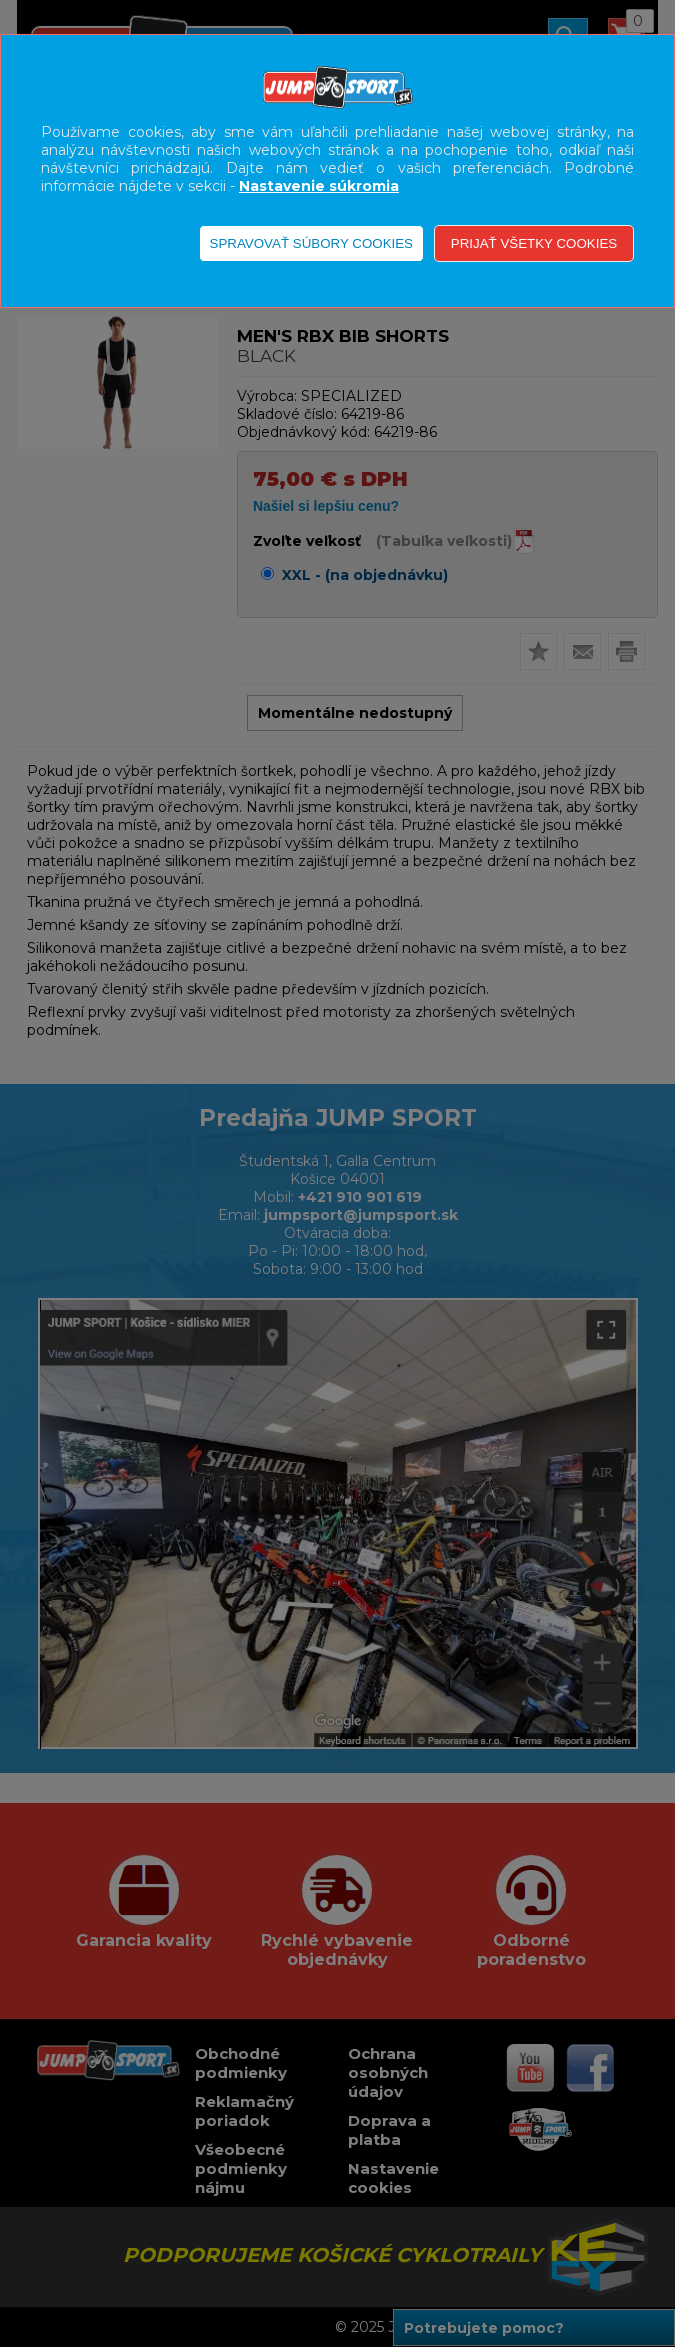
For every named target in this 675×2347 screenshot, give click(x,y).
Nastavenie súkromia (319, 186)
